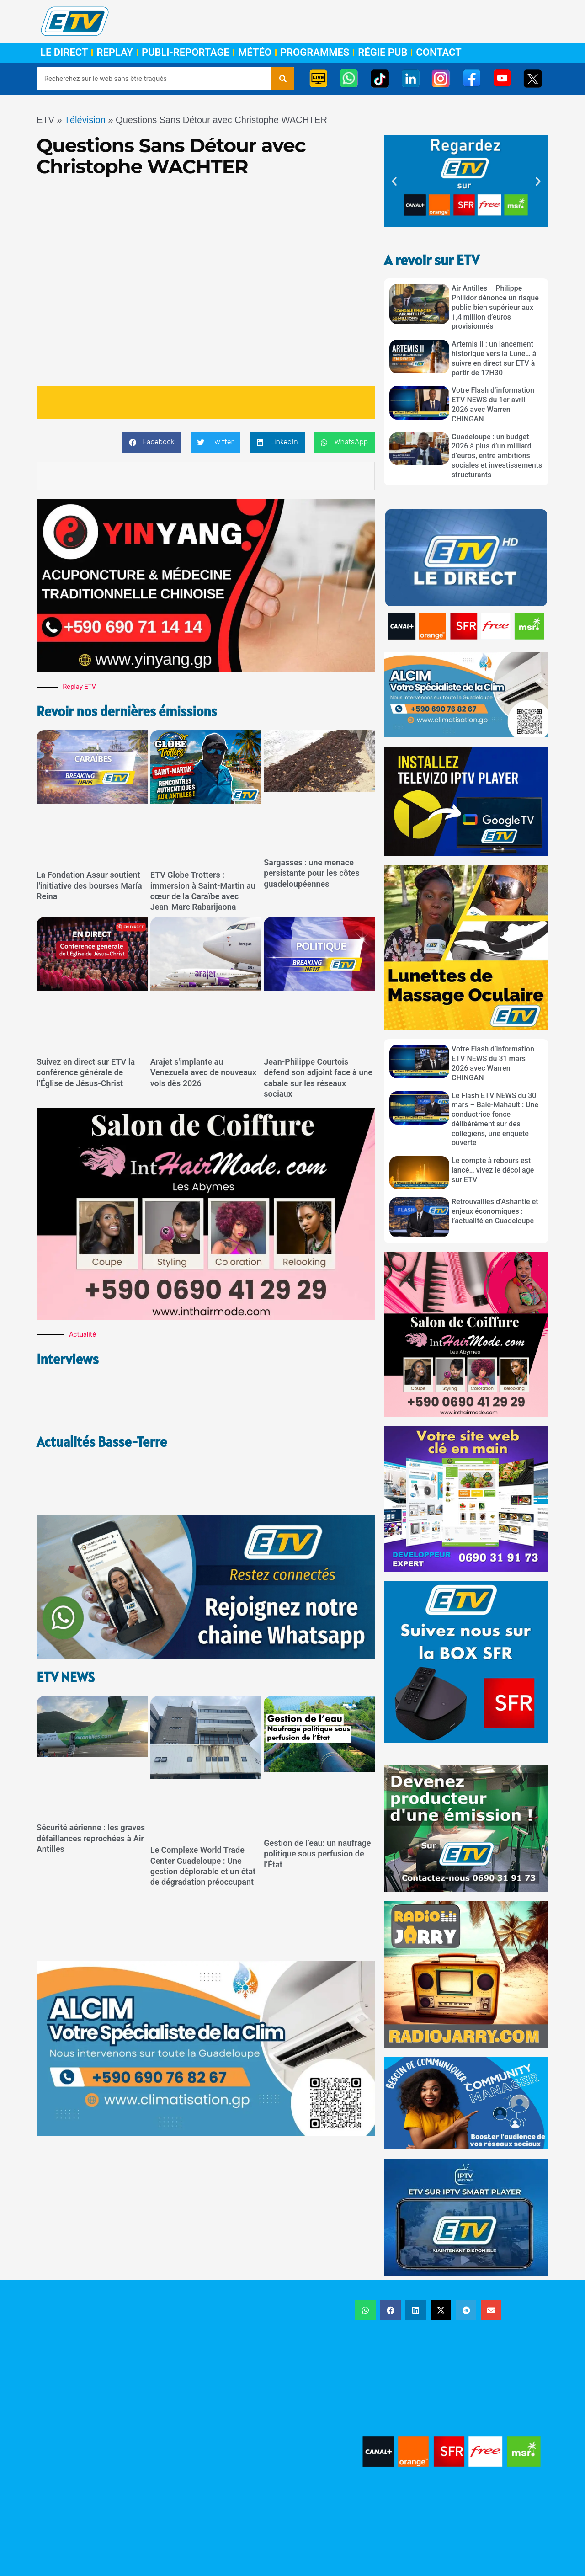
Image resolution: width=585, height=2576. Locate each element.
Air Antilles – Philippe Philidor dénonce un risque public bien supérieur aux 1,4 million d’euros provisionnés (495, 307)
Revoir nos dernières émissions (132, 711)
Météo (254, 52)
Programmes (314, 52)
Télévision (85, 120)
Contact (438, 52)
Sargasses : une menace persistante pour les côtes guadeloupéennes (311, 873)
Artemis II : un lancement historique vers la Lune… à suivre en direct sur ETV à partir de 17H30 (494, 358)
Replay (114, 52)
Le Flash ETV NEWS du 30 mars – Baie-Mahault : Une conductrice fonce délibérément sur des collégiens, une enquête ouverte (495, 1119)
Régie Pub (382, 52)
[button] (151, 442)
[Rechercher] (282, 78)
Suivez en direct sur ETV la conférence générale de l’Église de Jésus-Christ (86, 1072)
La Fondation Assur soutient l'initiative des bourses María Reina (89, 885)
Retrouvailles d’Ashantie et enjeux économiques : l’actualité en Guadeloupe (495, 1211)
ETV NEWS (67, 1622)
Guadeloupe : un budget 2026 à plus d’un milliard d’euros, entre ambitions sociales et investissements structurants (497, 455)
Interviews (69, 1358)
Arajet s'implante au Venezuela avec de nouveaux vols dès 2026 (203, 1072)
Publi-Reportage (185, 52)
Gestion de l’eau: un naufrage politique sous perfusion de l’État (317, 1798)
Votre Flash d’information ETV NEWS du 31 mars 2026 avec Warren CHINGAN (493, 1063)
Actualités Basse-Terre (105, 1414)
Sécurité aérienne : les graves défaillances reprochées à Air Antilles (91, 1783)
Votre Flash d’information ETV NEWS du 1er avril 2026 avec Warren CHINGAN (493, 404)
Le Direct (64, 52)
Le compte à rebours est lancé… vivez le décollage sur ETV (493, 1170)
